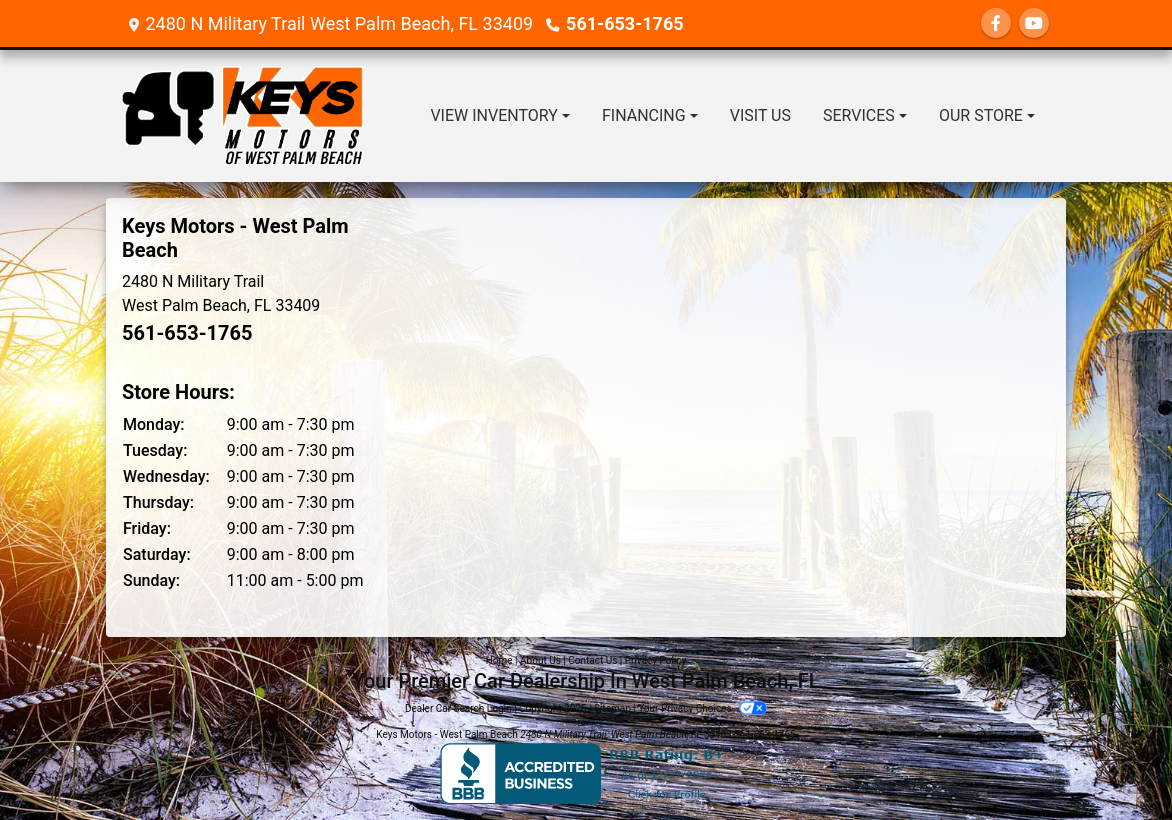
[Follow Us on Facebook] (996, 23)
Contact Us (592, 660)
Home (499, 660)
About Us (540, 660)
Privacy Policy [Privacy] (656, 660)
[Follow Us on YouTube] (1034, 23)
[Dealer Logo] (242, 116)
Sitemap (612, 708)
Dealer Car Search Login (458, 708)
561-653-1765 (624, 23)
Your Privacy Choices (702, 708)
